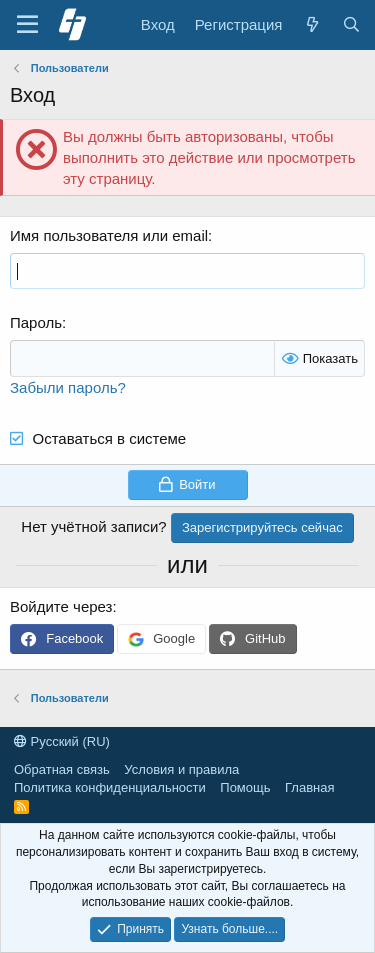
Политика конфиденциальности (110, 787)
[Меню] (27, 25)
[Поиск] (351, 24)
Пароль (36, 322)
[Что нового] (311, 24)
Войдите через (61, 606)
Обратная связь (62, 769)
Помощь (245, 787)
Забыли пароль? (68, 387)
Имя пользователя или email (109, 235)
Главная (309, 787)
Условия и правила (181, 769)
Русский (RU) (62, 741)
